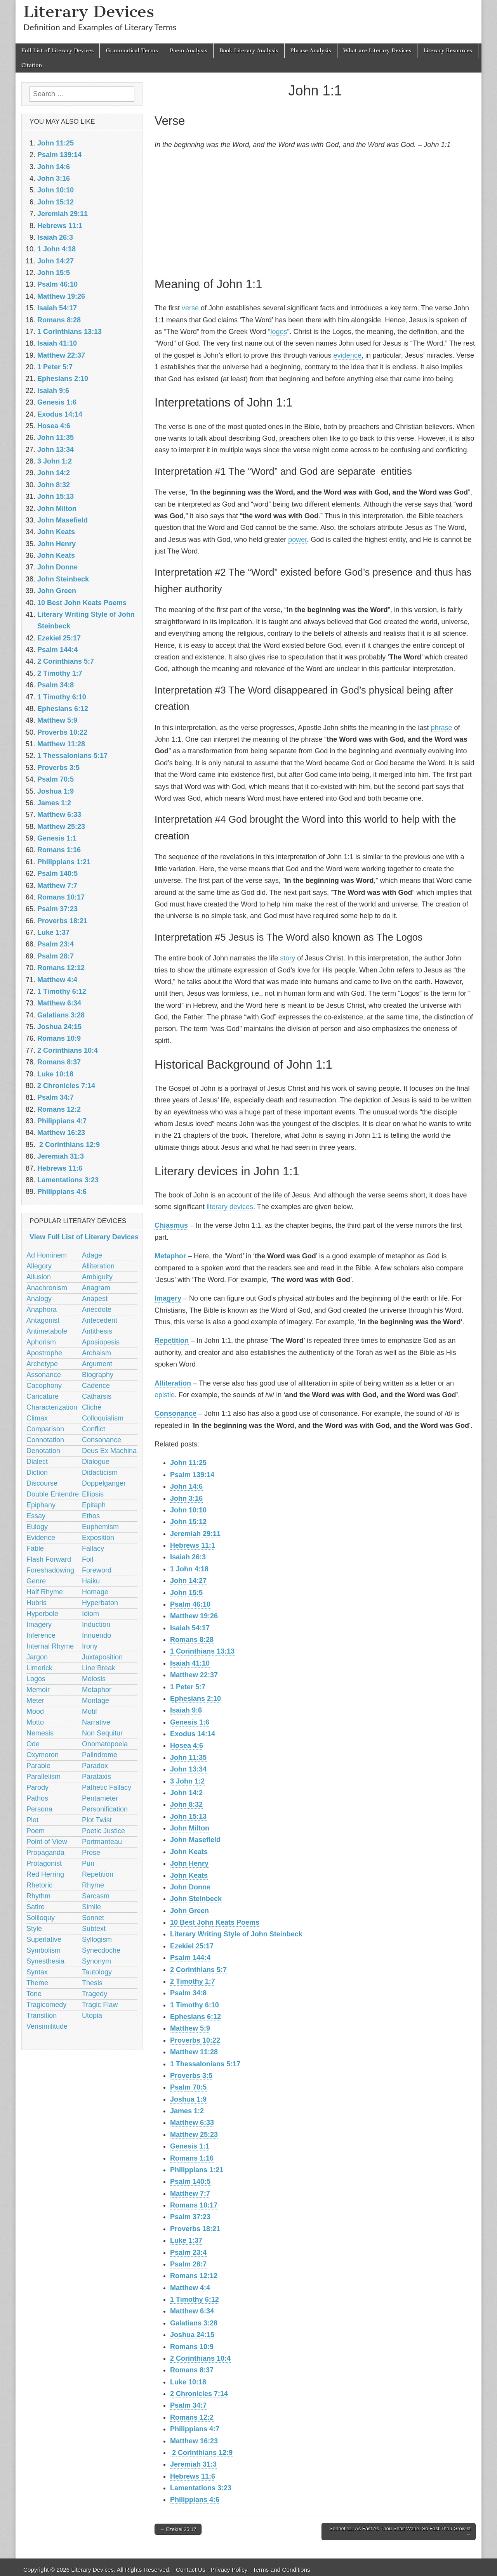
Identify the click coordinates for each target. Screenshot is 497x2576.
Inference (41, 1635)
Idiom (90, 1614)
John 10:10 (188, 1510)
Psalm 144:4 (190, 1958)
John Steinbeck (196, 1899)
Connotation (45, 1440)
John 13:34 (188, 1769)
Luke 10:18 (188, 2382)
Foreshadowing (50, 1570)
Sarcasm (95, 1896)
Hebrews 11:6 (192, 2476)
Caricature (42, 1396)
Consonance (175, 1413)
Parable (38, 1766)
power (297, 539)
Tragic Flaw (100, 2005)
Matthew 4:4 (190, 2288)
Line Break (98, 1668)
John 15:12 (188, 1522)
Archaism (96, 1353)
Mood (35, 1711)
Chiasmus (171, 1225)
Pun (88, 1863)
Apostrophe (44, 1353)
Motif (89, 1711)
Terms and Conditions (281, 2569)
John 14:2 (186, 1793)
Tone (34, 1994)
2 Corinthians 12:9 (201, 2453)
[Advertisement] (315, 212)
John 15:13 (188, 1816)
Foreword (96, 1570)
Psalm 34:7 (188, 2405)
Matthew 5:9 (190, 2028)
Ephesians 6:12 (195, 2017)
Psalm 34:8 (188, 1993)
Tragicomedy (46, 2005)
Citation (31, 65)
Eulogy (37, 1527)
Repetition (172, 1340)
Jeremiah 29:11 (195, 1534)
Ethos (91, 1516)
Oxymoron (42, 1755)
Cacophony (44, 1385)
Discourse (41, 1483)
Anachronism (46, 1288)
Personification (105, 1809)
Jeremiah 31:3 (193, 2464)
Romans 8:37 (192, 2370)
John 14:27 (188, 1581)
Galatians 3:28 (193, 2323)
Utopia (92, 2015)
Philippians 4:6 (194, 2499)
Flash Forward (48, 1559)
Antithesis (97, 1331)
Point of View (46, 1842)
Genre (36, 1581)
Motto (35, 1722)
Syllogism (97, 1939)
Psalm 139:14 (192, 1475)
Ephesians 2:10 (195, 1698)
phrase (441, 728)
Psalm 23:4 (188, 2252)
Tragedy (94, 1994)
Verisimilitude (47, 2026)
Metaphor (170, 1256)
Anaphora (41, 1309)
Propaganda (45, 1852)
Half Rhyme (44, 1592)
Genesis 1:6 (189, 1722)
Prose (91, 1852)
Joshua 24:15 (192, 2335)
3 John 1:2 (187, 1781)
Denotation (43, 1451)
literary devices (230, 1207)
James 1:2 (187, 2111)
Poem (35, 1831)
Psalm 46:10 (190, 1604)
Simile (91, 1907)
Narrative (96, 1722)
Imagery (168, 1298)
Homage (95, 1592)
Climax (37, 1418)
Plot (32, 1820)
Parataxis (96, 1776)
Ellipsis (93, 1494)
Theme (37, 1983)
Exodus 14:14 (192, 1734)
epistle (165, 1395)
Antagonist (42, 1320)
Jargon (37, 1657)
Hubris (36, 1603)
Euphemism (100, 1527)
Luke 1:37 (186, 2240)
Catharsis (96, 1396)
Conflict (93, 1429)
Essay (35, 1516)
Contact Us (190, 2569)
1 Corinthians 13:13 (202, 1651)
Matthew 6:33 (192, 2122)
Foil (87, 1559)
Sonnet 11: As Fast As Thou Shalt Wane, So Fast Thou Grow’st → (400, 2532)
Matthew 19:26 (194, 1616)
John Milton (189, 1828)
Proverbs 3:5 (191, 2075)
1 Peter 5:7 (187, 1687)
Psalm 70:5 (188, 2087)
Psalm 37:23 (190, 2217)
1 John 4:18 (189, 1569)
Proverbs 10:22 (195, 2040)
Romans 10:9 (192, 2347)
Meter (35, 1700)
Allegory (39, 1266)
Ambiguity (97, 1277)
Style (34, 1928)
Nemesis (40, 1733)
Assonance (43, 1375)
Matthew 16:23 (194, 2441)
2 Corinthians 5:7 (198, 1970)
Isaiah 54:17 (190, 1628)
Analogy (39, 1299)
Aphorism (41, 1342)
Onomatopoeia (105, 1744)
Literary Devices (88, 11)
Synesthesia (45, 1961)
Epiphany (41, 1505)
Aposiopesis (101, 1342)
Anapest (95, 1299)
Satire (35, 1907)
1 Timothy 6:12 (194, 2299)
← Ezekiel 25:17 (178, 2529)
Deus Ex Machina (109, 1451)
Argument (97, 1364)
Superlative (43, 1939)
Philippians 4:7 (194, 2429)
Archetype (42, 1364)
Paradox (95, 1766)
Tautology (97, 1972)
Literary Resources (447, 50)
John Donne (190, 1887)
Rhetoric (39, 1885)
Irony (89, 1646)
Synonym (96, 1961)
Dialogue (95, 1461)
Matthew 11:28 (194, 2052)
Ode (33, 1744)
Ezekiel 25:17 (192, 1946)
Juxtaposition (102, 1657)
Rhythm (38, 1896)
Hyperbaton (100, 1603)
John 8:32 (186, 1804)
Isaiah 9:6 (186, 1710)
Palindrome (99, 1755)
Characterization (51, 1407)
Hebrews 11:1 (192, 1545)
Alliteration (173, 1383)
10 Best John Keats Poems (214, 1922)
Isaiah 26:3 (188, 1557)
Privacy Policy (228, 2569)
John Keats (189, 1852)
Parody (37, 1787)
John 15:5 (186, 1593)
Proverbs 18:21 (195, 2229)
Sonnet (93, 1918)
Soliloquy (40, 1918)
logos (278, 332)
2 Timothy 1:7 (192, 1981)
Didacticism (100, 1472)
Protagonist (44, 1863)
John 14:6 (186, 1486)
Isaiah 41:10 (190, 1663)
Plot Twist (97, 1820)
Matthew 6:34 (192, 2311)
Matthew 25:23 (194, 2134)
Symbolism (43, 1950)
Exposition (98, 1537)
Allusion (38, 1277)
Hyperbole (42, 1614)
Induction (96, 1624)
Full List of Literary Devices (57, 50)
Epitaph (94, 1505)
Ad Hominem (46, 1255)
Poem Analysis (188, 50)
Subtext (94, 1928)
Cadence (96, 1385)
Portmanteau (102, 1842)
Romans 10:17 (193, 2205)
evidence (347, 355)
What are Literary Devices (377, 50)
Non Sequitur (102, 1733)
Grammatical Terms (132, 50)
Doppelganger (104, 1483)
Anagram (96, 1288)
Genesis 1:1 (189, 2146)
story (287, 958)
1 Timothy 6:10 (194, 2005)
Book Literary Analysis (248, 50)
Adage (92, 1255)
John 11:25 (188, 1463)
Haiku (91, 1581)
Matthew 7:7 (190, 2193)
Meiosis (94, 1679)
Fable (35, 1548)
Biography (97, 1375)
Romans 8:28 (192, 1640)
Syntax (37, 1972)
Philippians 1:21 (196, 2170)
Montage (95, 1700)
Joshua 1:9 (188, 2099)
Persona (39, 1809)
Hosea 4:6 (186, 1745)
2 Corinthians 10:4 (200, 2358)
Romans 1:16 (192, 2158)
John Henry (189, 1863)
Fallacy (93, 1548)
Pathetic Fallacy (106, 1787)
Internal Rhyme (50, 1646)
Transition (41, 2015)
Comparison (45, 1429)
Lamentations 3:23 (200, 2488)
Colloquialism (102, 1418)
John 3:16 (186, 1498)
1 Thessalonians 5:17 (205, 2064)
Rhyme (93, 1885)
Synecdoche (101, 1950)
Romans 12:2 (192, 2417)
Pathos (37, 1798)
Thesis (92, 1983)
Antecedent (99, 1320)
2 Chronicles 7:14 (199, 2394)
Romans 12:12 (193, 2276)
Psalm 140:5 (190, 2181)
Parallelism (43, 1776)
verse (190, 308)
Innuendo (96, 1635)
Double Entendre (52, 1494)
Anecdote (96, 1309)
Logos (35, 1679)
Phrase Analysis (310, 50)
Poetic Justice (103, 1831)
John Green (189, 1911)
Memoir (38, 1690)
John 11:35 (188, 1757)
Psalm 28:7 (188, 2264)
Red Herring (45, 1874)
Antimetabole (46, 1331)
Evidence (40, 1537)
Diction (37, 1472)
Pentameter (100, 1798)
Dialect (37, 1461)
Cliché (91, 1407)
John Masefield (195, 1840)
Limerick (39, 1668)
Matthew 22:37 (194, 1675)
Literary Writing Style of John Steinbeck (236, 1934)
